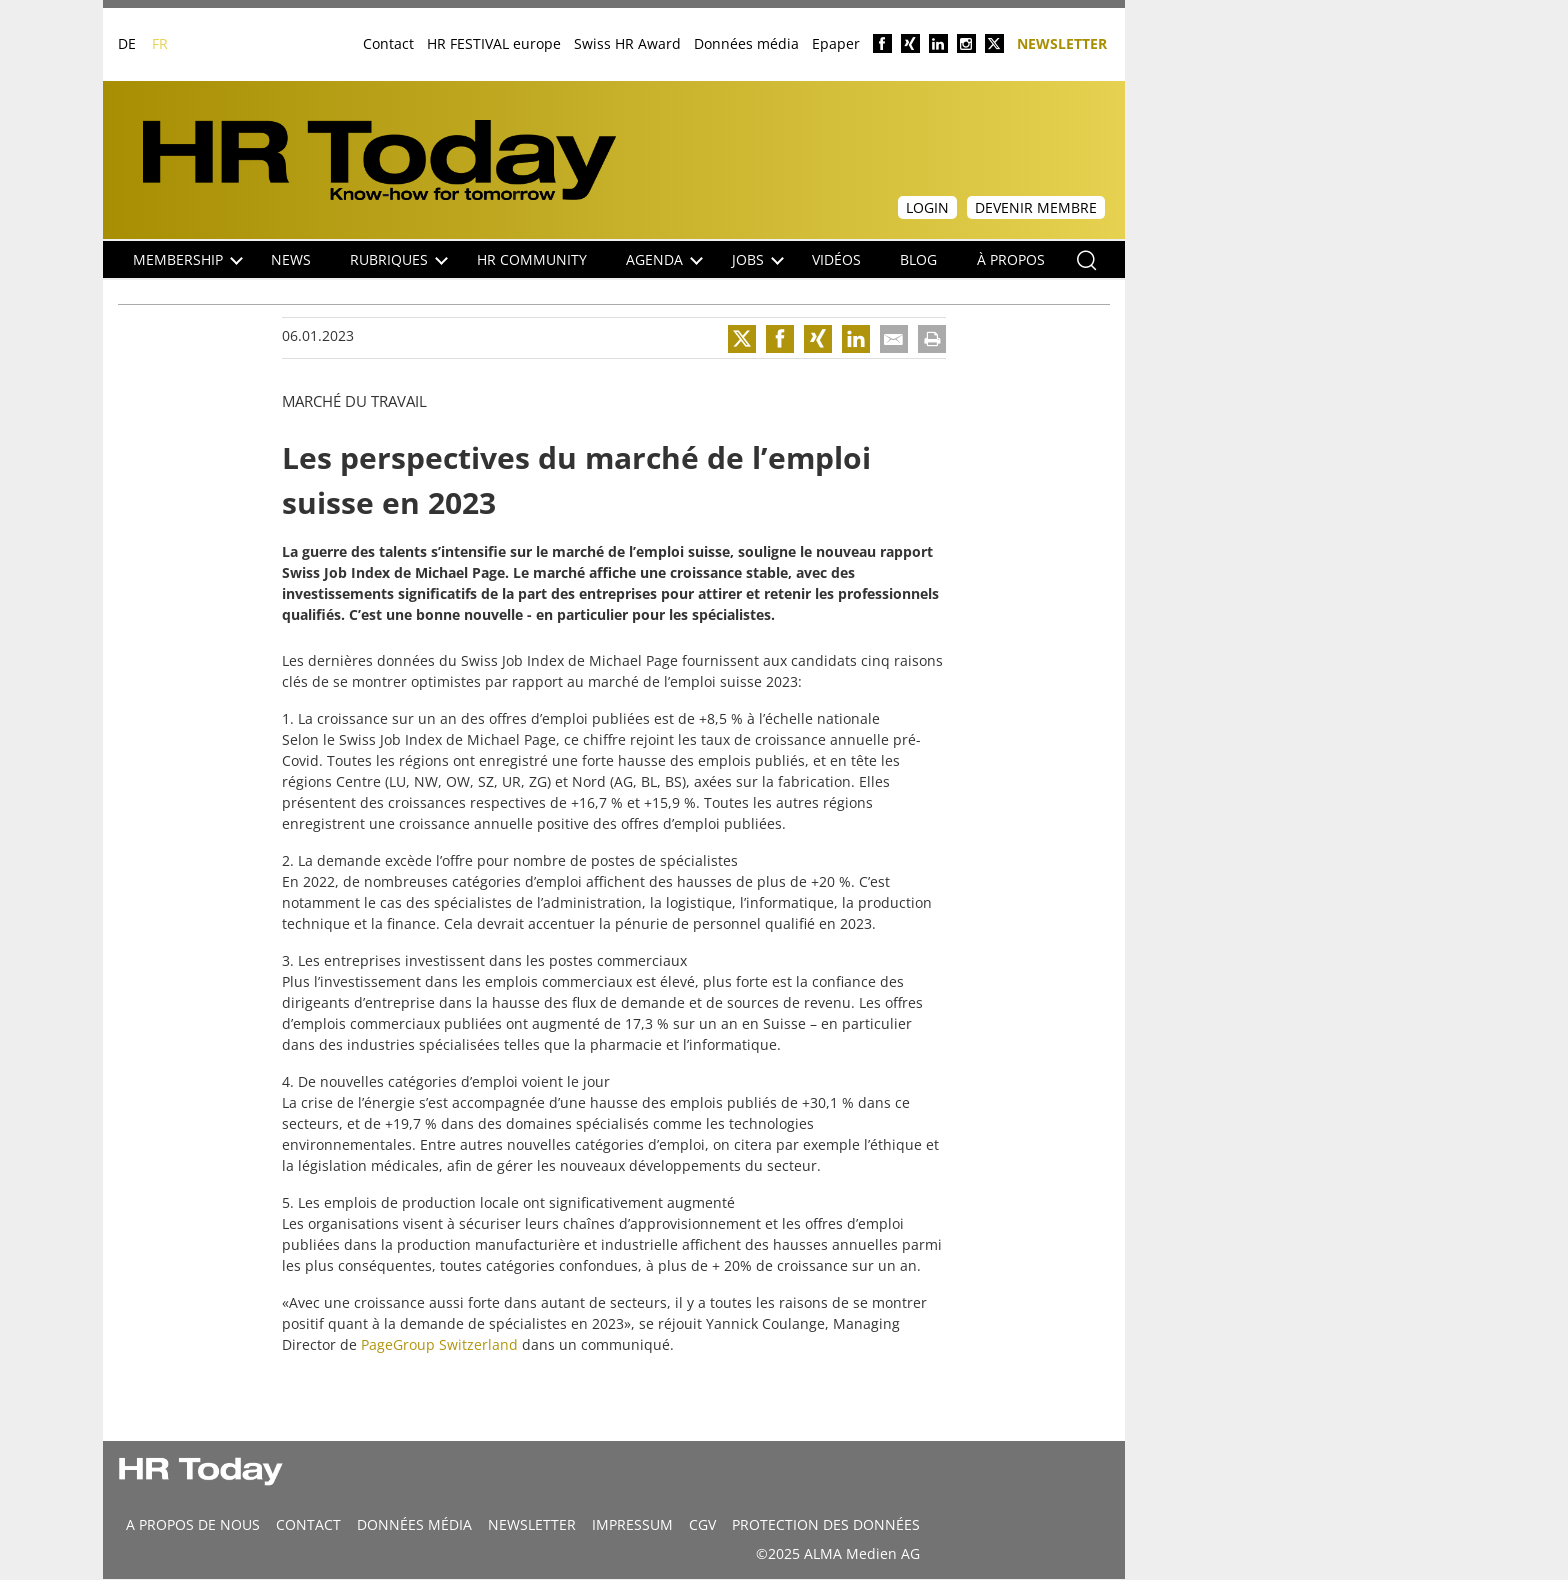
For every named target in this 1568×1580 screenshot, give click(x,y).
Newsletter (1062, 42)
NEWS (291, 259)
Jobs (758, 259)
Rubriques (399, 259)
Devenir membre (1036, 207)
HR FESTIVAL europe (494, 43)
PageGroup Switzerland (439, 1344)
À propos (1011, 259)
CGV (702, 1524)
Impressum (632, 1524)
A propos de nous (193, 1524)
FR (160, 43)
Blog (918, 259)
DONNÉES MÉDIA (414, 1524)
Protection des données (826, 1524)
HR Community (532, 259)
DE (127, 43)
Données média (746, 43)
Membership (188, 259)
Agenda (664, 259)
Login (927, 207)
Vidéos (836, 259)
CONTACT (308, 1524)
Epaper (836, 43)
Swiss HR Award (627, 43)
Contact (388, 43)
